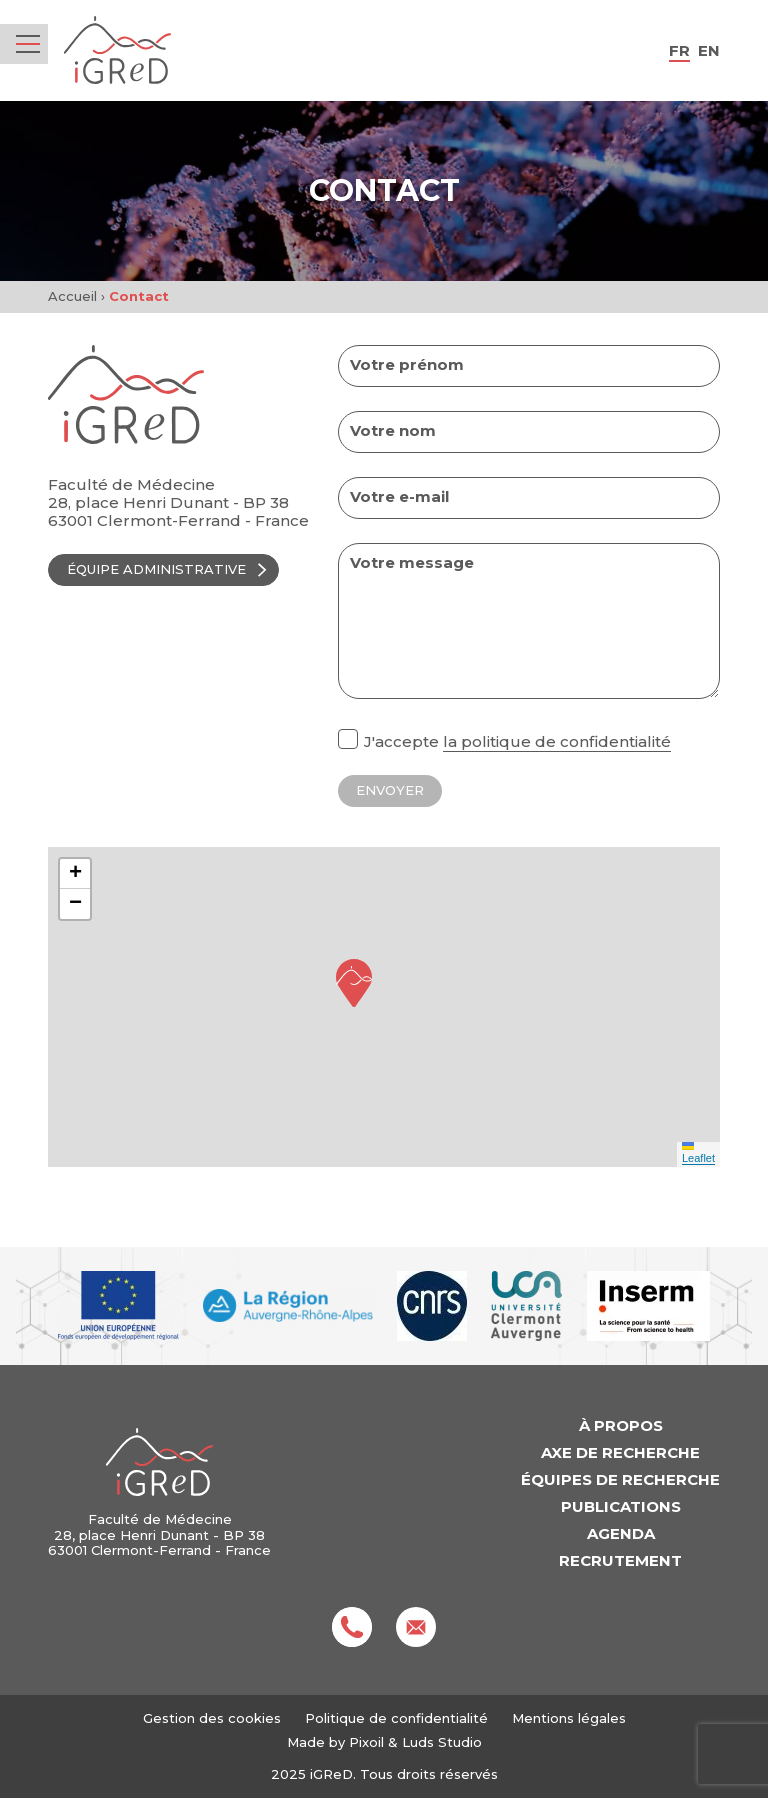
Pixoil (366, 1742)
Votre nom (393, 431)
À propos (621, 1425)
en (709, 50)
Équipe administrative (168, 569)
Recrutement (620, 1560)
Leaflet (698, 1153)
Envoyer (390, 790)
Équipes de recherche (620, 1479)
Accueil (72, 296)
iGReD (117, 50)
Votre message (412, 563)
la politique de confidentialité (557, 741)
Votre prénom (407, 365)
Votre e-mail (399, 497)
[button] (354, 983)
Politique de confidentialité (396, 1718)
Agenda (621, 1533)
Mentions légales (569, 1718)
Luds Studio (442, 1742)
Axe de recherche (620, 1452)
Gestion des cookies (212, 1718)
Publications (621, 1506)
